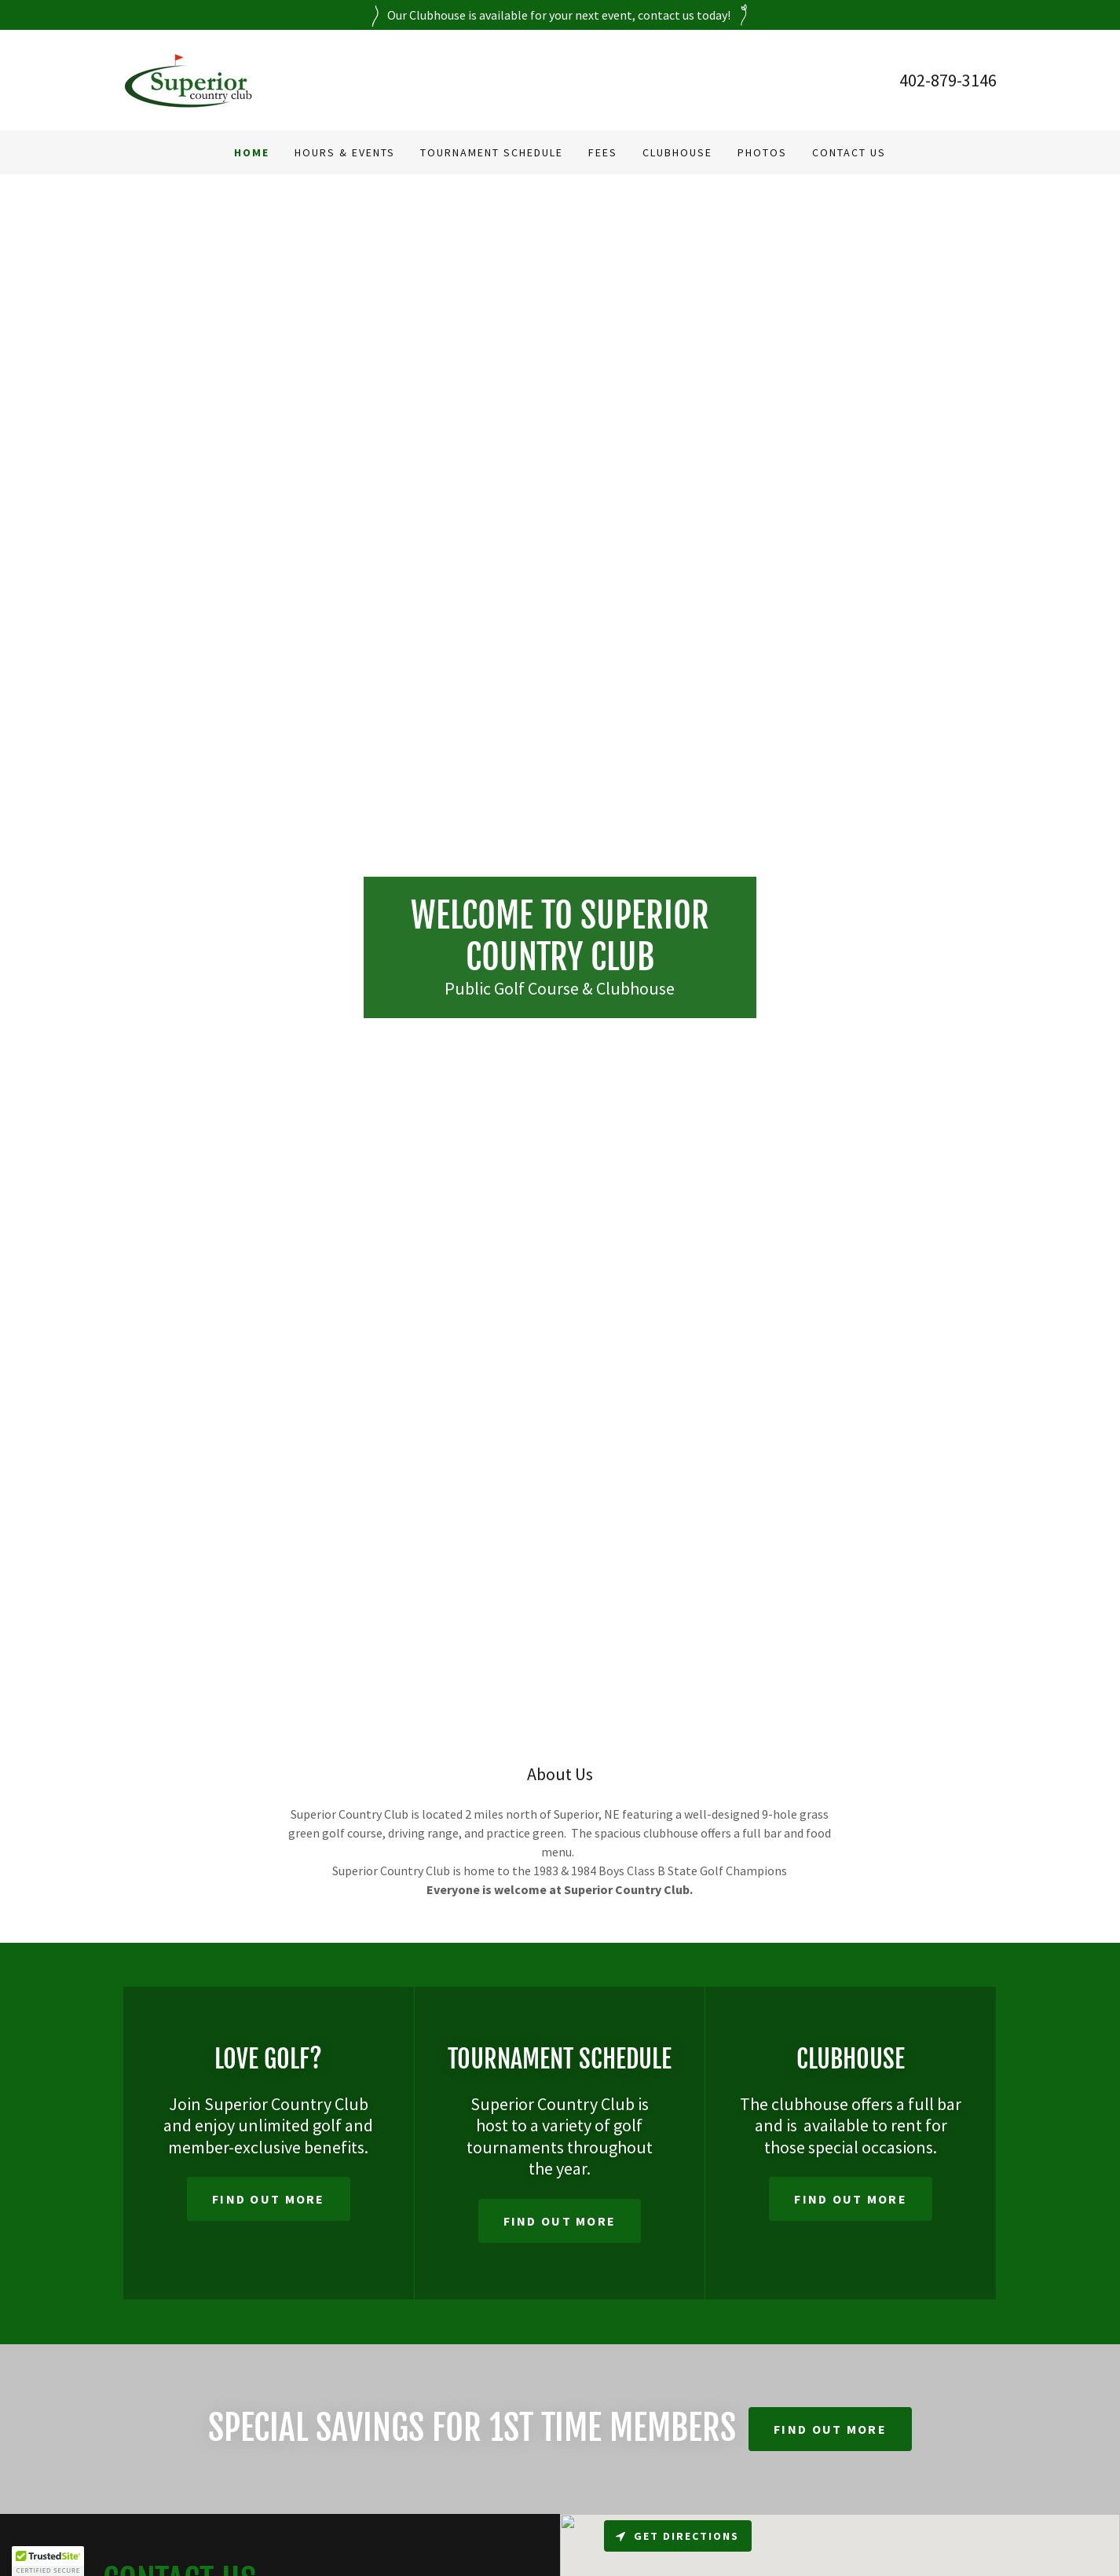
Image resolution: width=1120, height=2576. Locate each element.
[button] (48, 2561)
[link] (187, 78)
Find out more (268, 2199)
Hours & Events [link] (345, 152)
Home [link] (251, 152)
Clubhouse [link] (677, 152)
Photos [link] (762, 152)
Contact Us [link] (849, 152)
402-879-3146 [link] (948, 80)
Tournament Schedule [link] (491, 152)
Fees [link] (602, 152)
